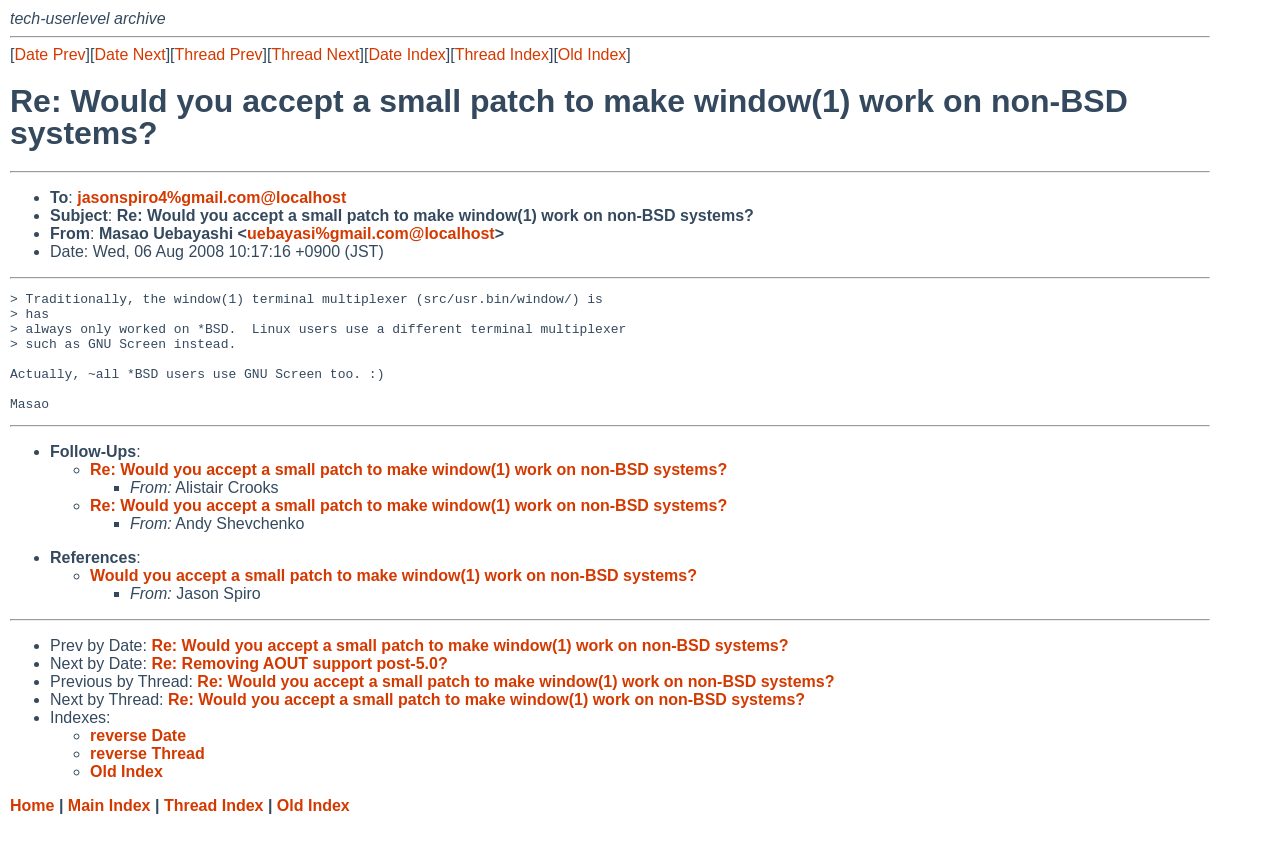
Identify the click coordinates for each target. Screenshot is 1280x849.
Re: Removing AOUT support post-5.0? (299, 687)
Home (32, 829)
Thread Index (502, 54)
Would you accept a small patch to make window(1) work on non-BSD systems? (393, 599)
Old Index (592, 54)
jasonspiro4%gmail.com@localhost (211, 197)
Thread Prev (219, 54)
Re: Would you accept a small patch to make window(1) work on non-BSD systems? (408, 493)
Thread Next (315, 54)
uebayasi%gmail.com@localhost (371, 233)
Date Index (406, 54)
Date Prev (49, 54)
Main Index (109, 829)
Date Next (129, 54)
